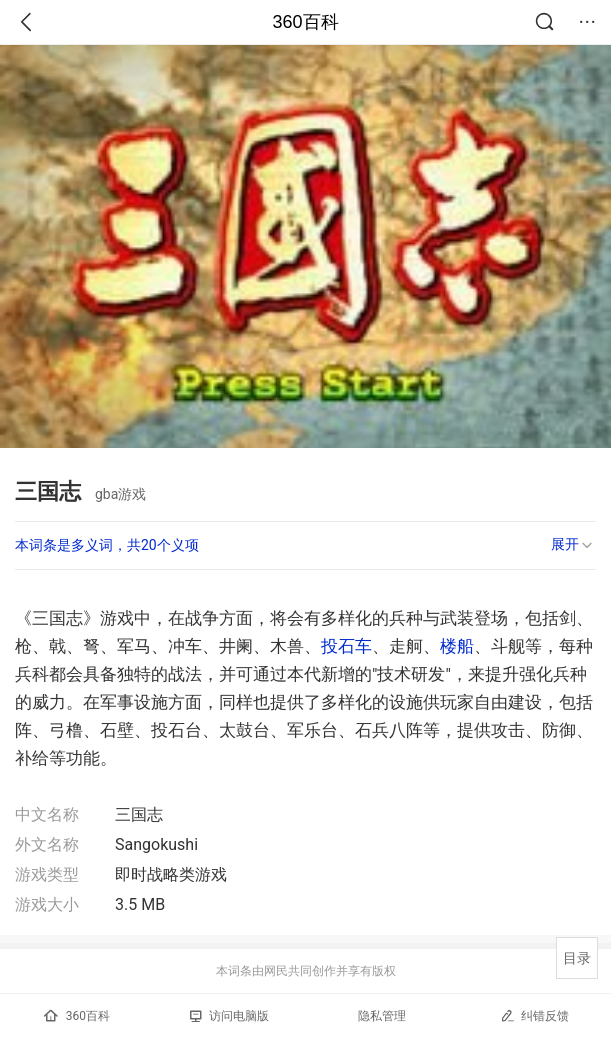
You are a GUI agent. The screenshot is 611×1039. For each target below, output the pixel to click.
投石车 (346, 646)
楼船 (457, 646)
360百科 (305, 22)
